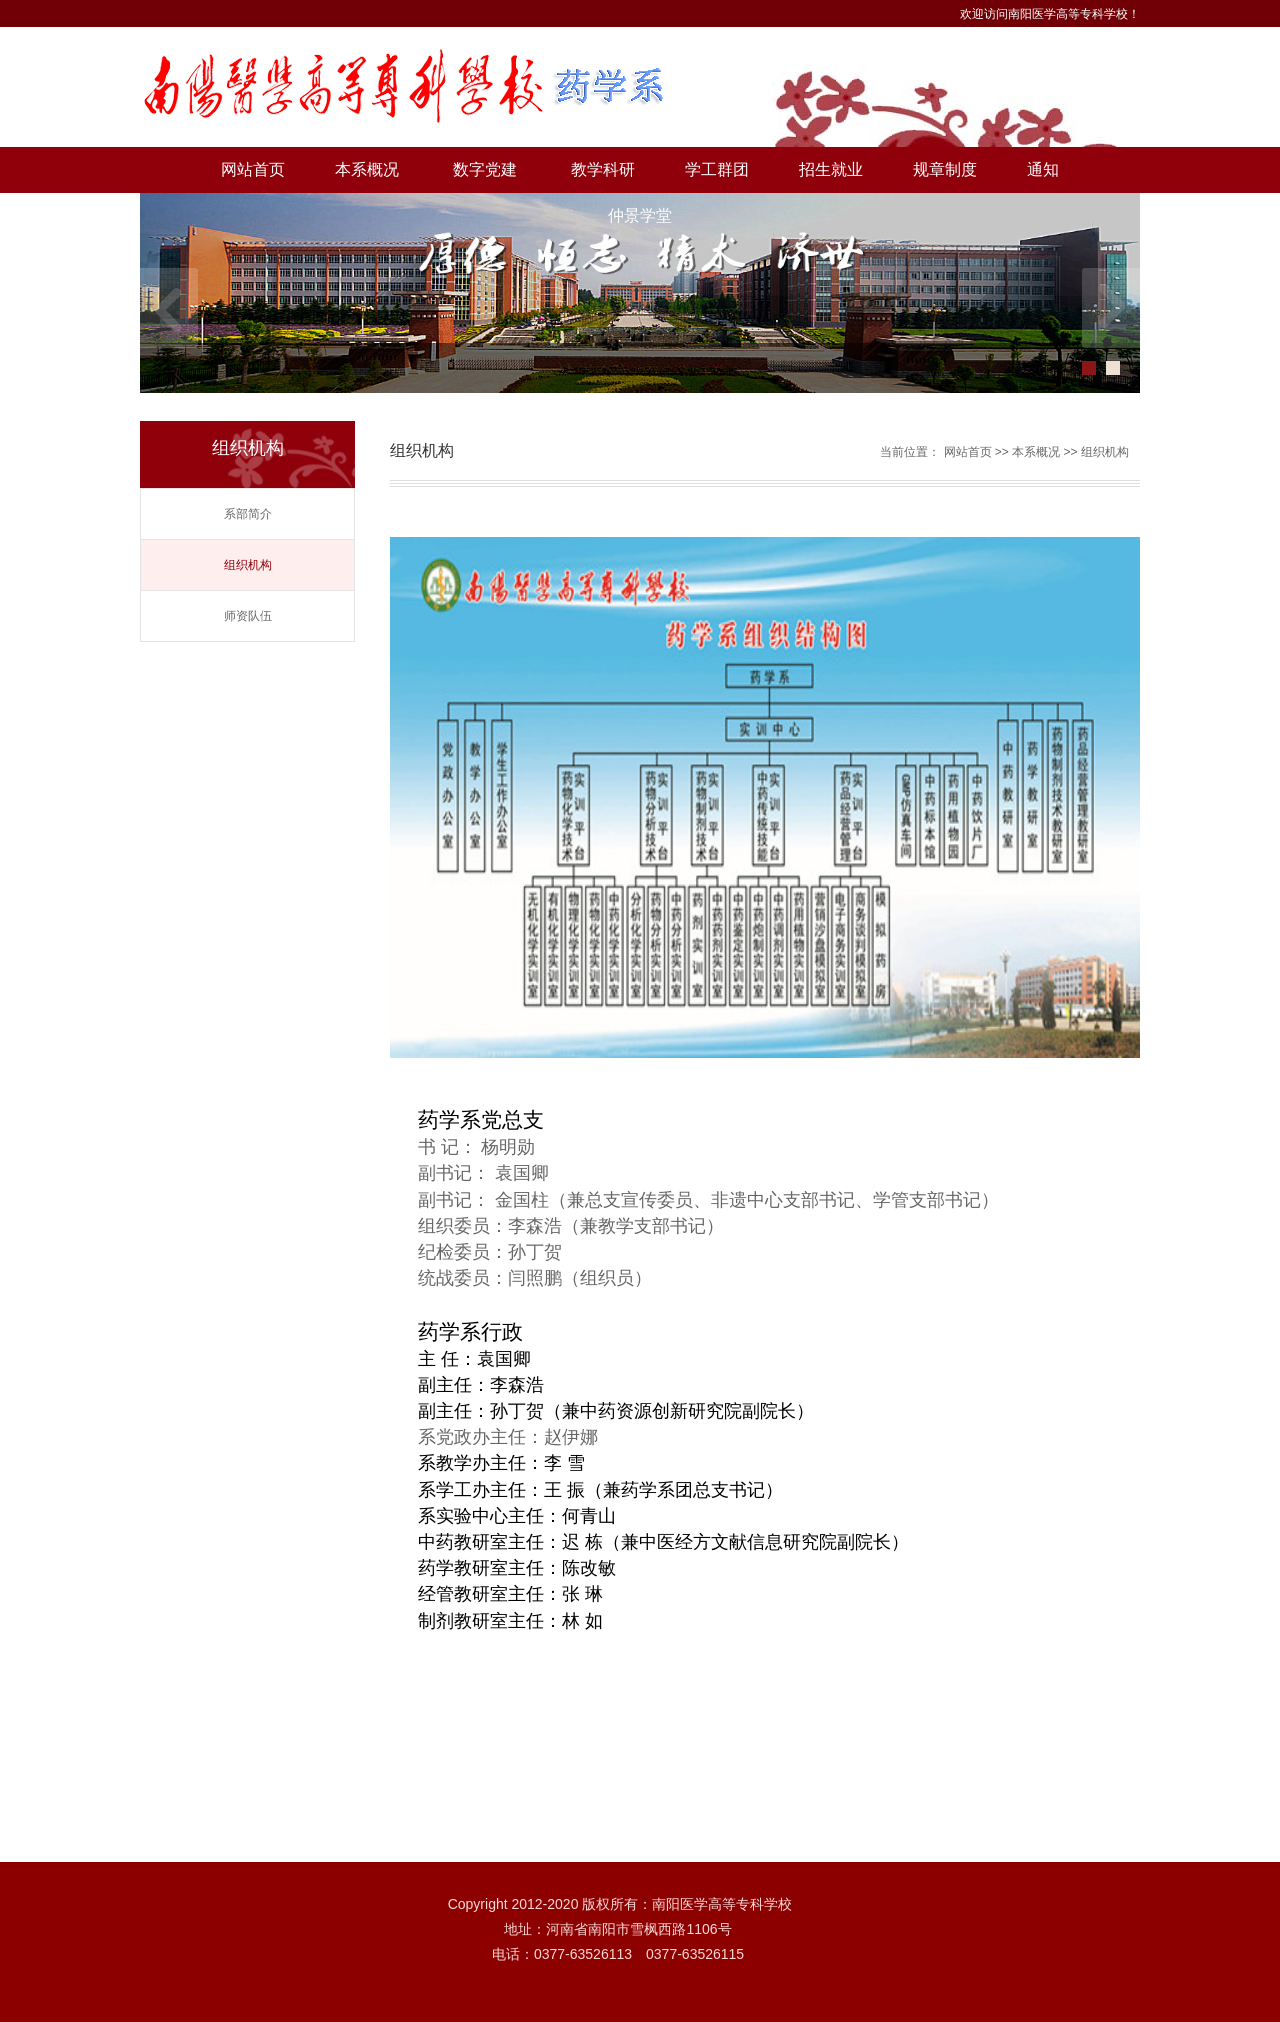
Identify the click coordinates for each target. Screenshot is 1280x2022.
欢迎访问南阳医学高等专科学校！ (1050, 14)
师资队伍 (248, 616)
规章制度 (945, 169)
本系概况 (367, 169)
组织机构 (248, 565)
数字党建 (485, 169)
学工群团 (717, 169)
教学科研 (603, 169)
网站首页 (253, 169)
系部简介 (248, 514)
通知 (1043, 169)
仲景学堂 (640, 215)
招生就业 (831, 169)
